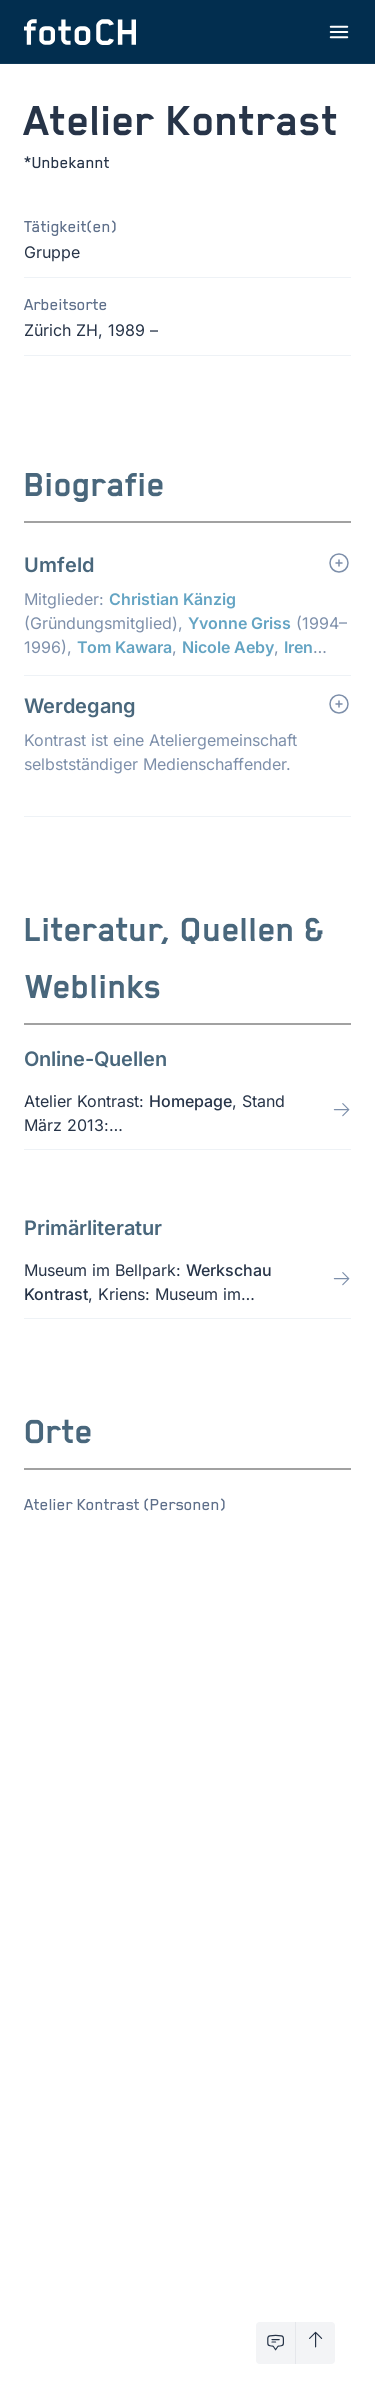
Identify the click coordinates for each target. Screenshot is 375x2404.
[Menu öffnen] (339, 32)
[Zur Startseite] (80, 32)
